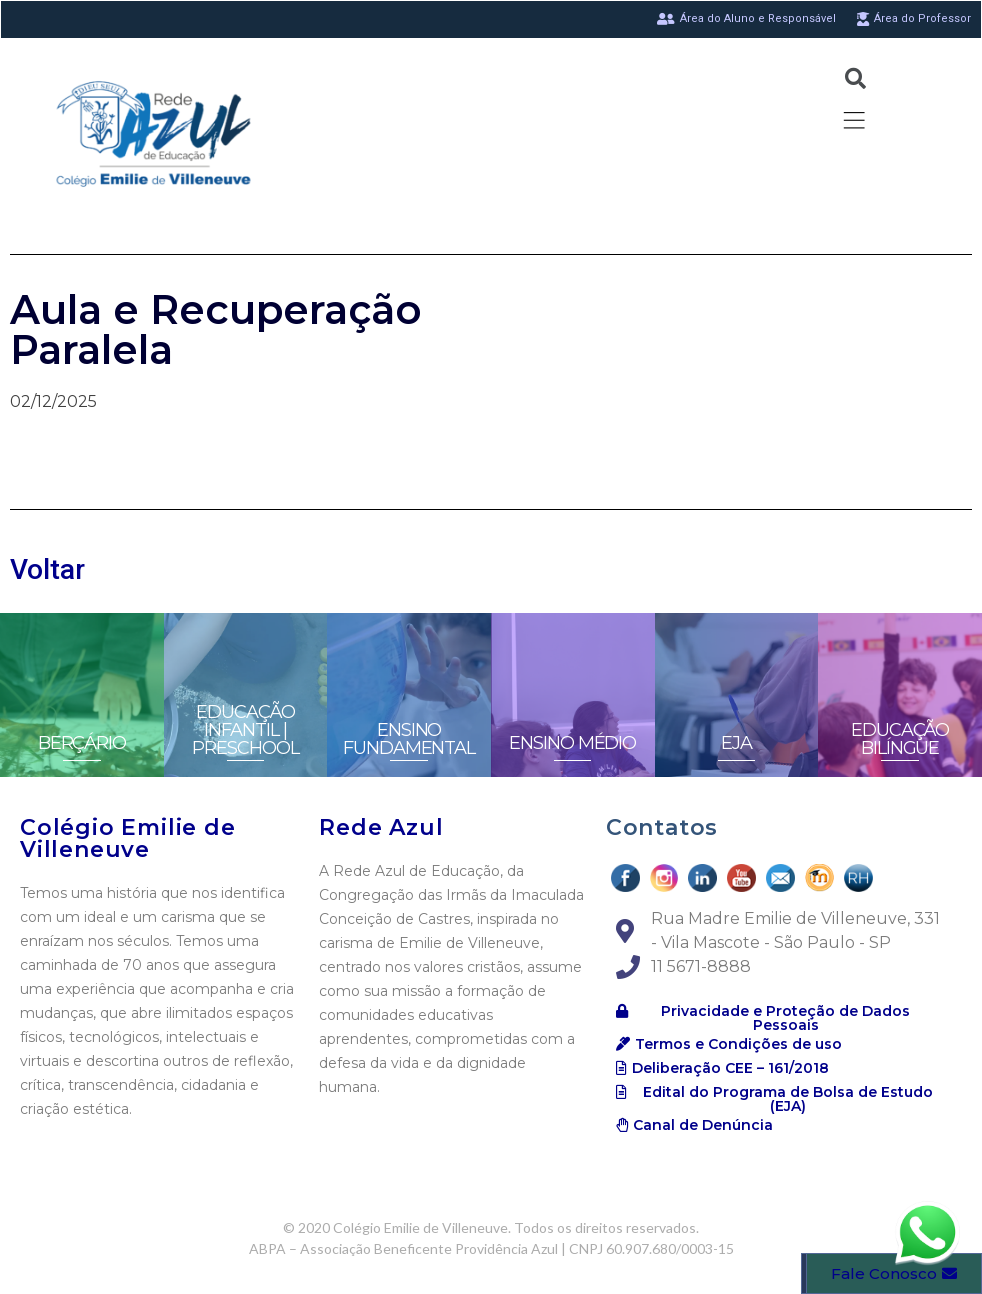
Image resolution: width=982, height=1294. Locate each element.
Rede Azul (381, 827)
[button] (777, 1018)
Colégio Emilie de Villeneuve (128, 838)
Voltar (47, 569)
